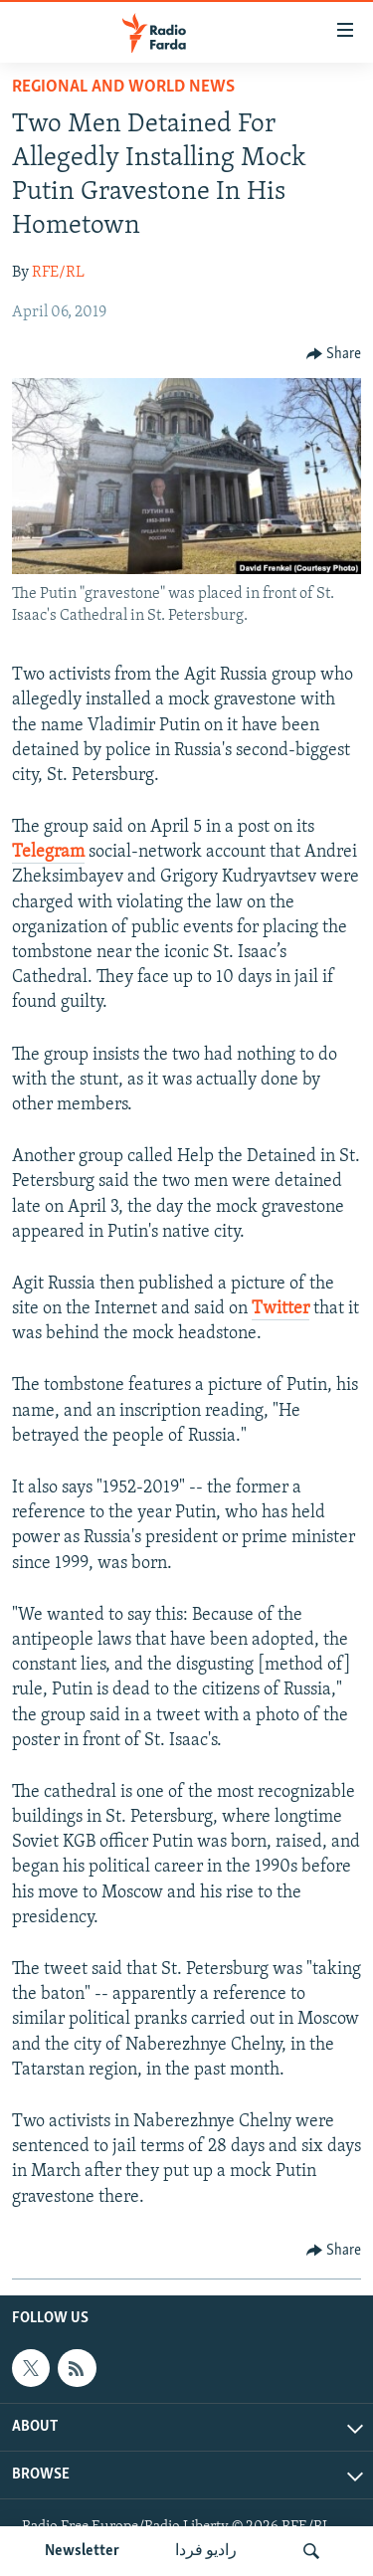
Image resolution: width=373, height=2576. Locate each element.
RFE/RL (58, 273)
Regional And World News (123, 87)
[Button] (334, 354)
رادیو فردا (206, 2551)
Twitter (280, 1308)
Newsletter (82, 2551)
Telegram (48, 852)
